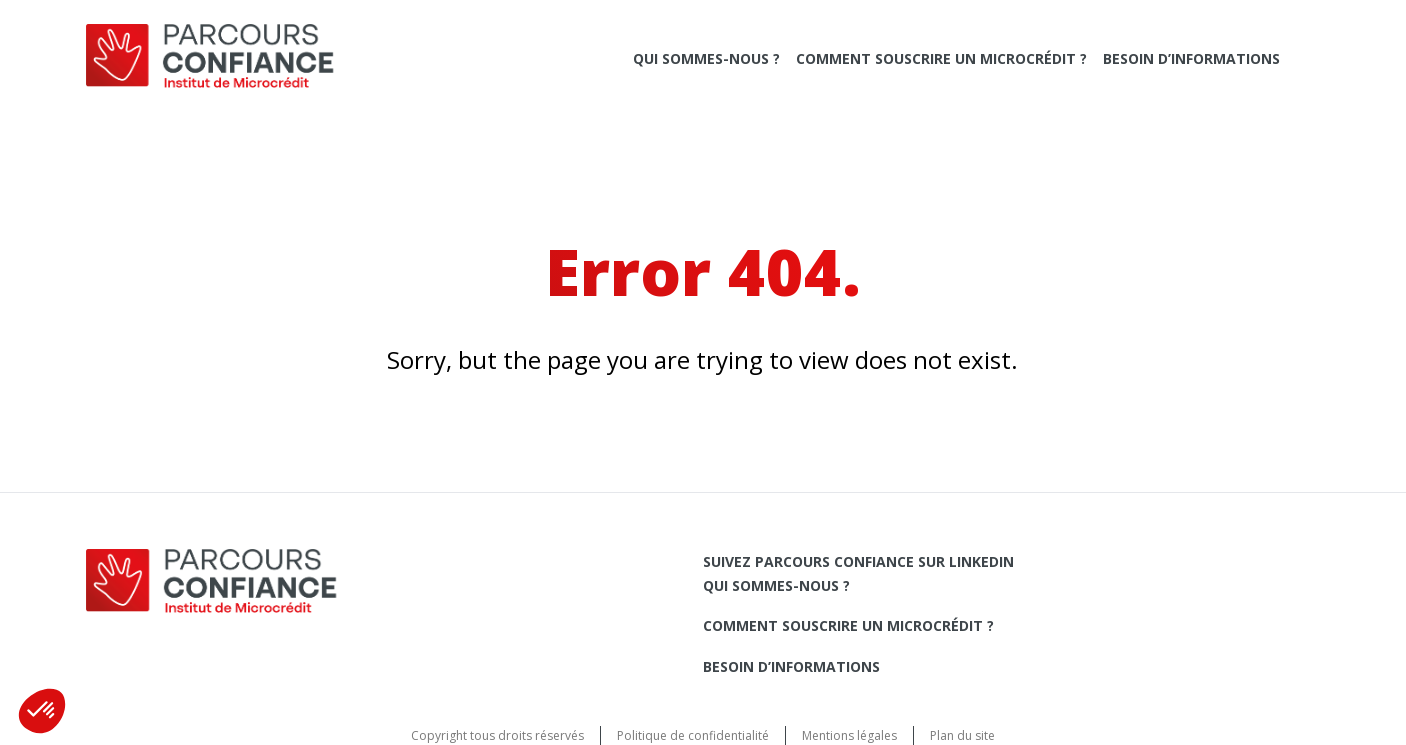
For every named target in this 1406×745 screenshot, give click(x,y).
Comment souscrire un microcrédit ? (941, 58)
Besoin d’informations (1191, 58)
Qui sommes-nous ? (706, 58)
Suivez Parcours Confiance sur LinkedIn (858, 561)
